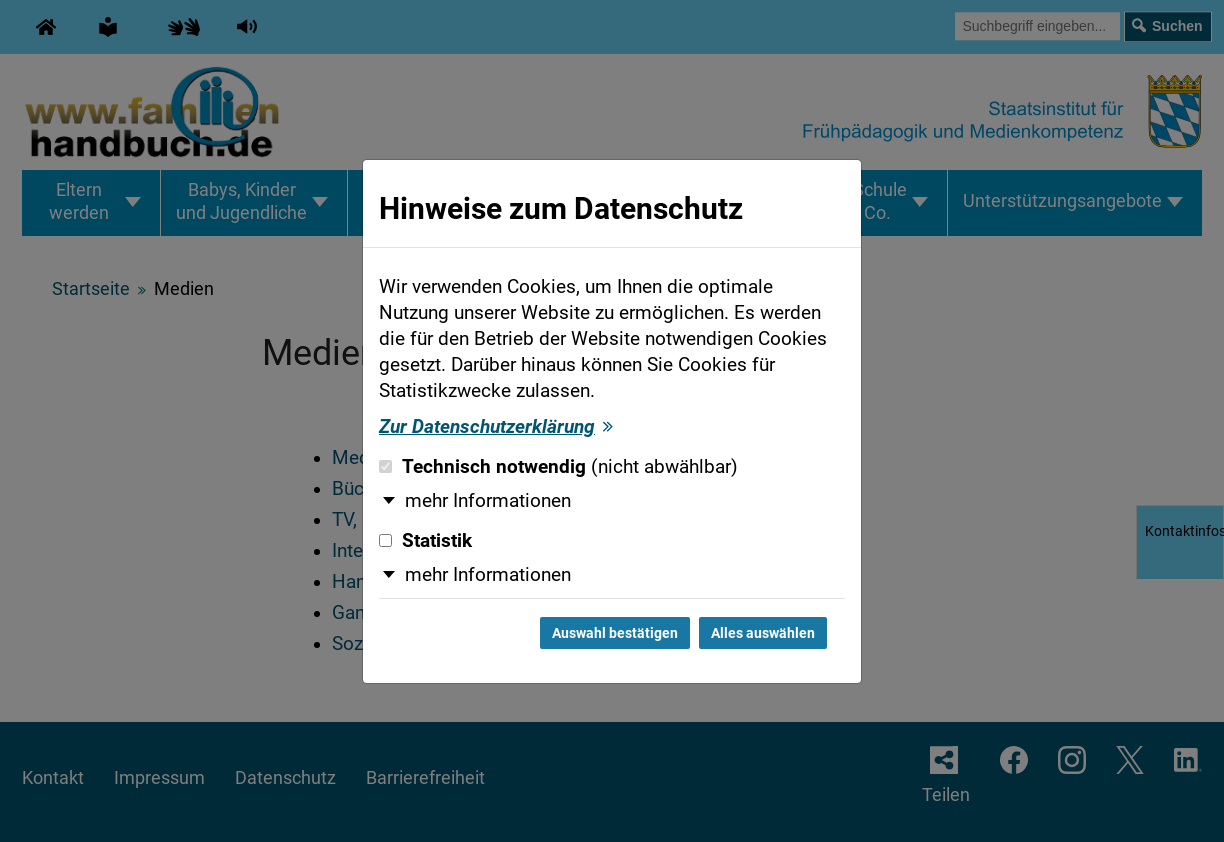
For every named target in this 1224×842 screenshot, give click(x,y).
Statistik (425, 541)
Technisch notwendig (558, 467)
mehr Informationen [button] (488, 501)
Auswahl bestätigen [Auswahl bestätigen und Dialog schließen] (615, 633)
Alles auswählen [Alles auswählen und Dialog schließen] (763, 633)
